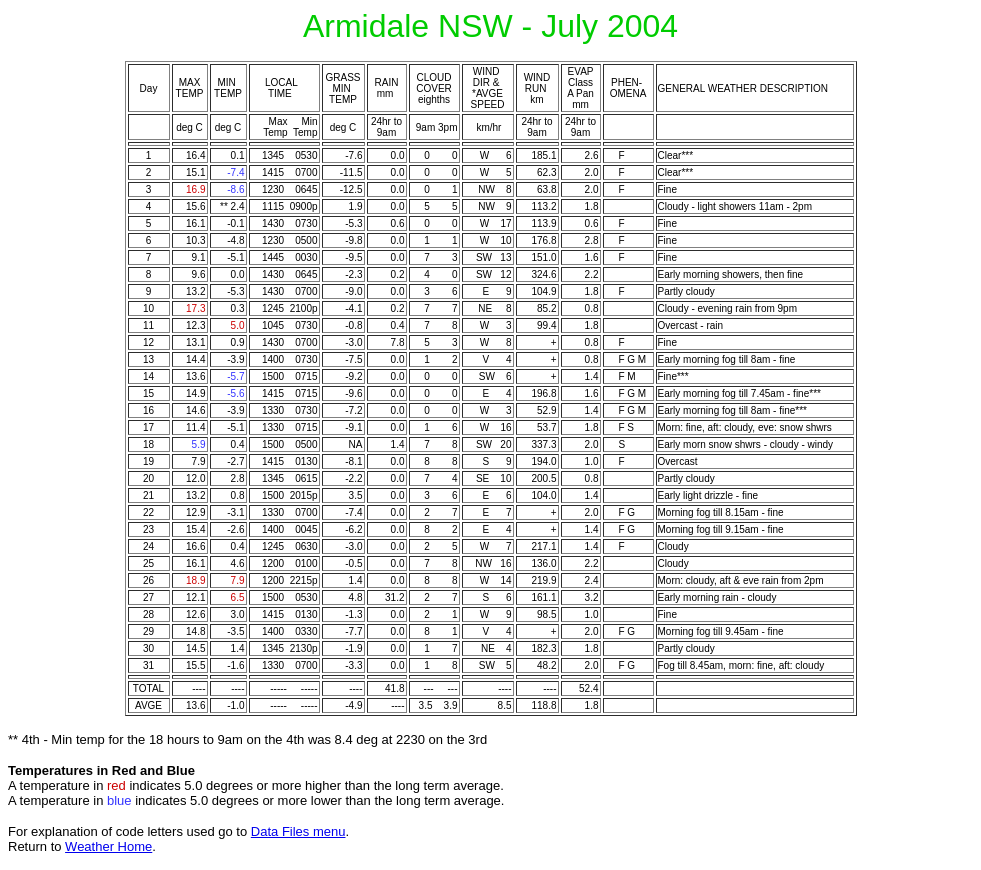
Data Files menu (298, 831)
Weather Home (108, 846)
